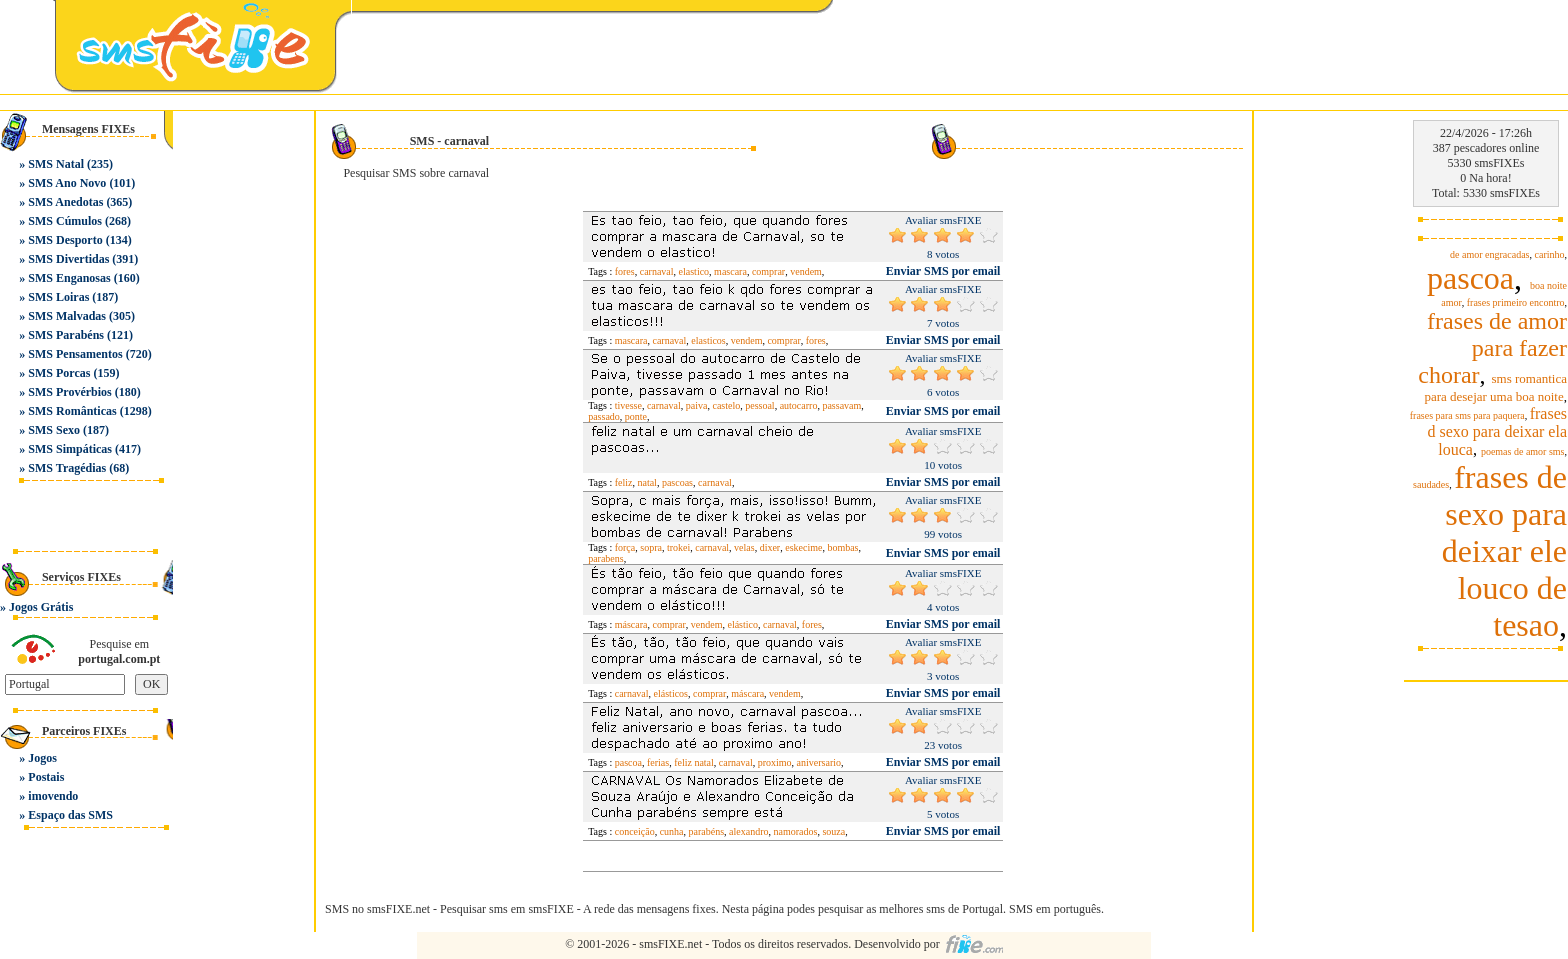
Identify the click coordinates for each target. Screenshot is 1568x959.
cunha (672, 831)
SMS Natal (56, 164)
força (625, 547)
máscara (631, 624)
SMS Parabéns (66, 335)
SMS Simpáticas (70, 449)
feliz (624, 482)
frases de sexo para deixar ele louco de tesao (1504, 551)
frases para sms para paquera (1467, 415)
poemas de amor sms (1523, 451)
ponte (636, 416)
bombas (842, 547)
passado (604, 416)
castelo (726, 405)
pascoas (677, 482)
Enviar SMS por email (943, 271)
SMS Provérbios (69, 392)
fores (625, 271)
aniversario (819, 762)
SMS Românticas (72, 411)
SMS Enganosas (69, 278)
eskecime (803, 547)
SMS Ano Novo (67, 183)
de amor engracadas (1489, 254)
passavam (841, 405)
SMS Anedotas (65, 202)
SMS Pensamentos (75, 354)
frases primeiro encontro (1516, 302)
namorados (796, 831)
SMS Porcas (59, 373)
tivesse (628, 405)
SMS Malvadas (67, 316)
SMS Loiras (58, 297)
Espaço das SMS (70, 815)
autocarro (799, 405)
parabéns (707, 831)
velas (744, 547)
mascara (730, 271)
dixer (770, 547)
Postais (46, 777)
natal (646, 482)
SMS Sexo (54, 430)
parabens (606, 558)
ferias (658, 762)
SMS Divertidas (68, 259)
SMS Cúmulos (65, 221)
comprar (768, 271)
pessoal (759, 405)
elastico (694, 271)
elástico (742, 624)
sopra (651, 547)
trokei (678, 547)
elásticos (671, 693)
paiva (697, 405)
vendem (806, 271)
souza (833, 831)
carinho (1550, 254)
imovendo (53, 796)
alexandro (748, 831)
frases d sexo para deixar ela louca (1497, 431)
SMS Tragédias (67, 468)
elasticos (708, 340)
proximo (775, 762)
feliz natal (694, 762)
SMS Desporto (65, 240)
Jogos (42, 758)
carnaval (657, 271)
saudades (1431, 484)
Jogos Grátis (41, 607)
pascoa (628, 762)
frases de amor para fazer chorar (1492, 348)
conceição (635, 831)
